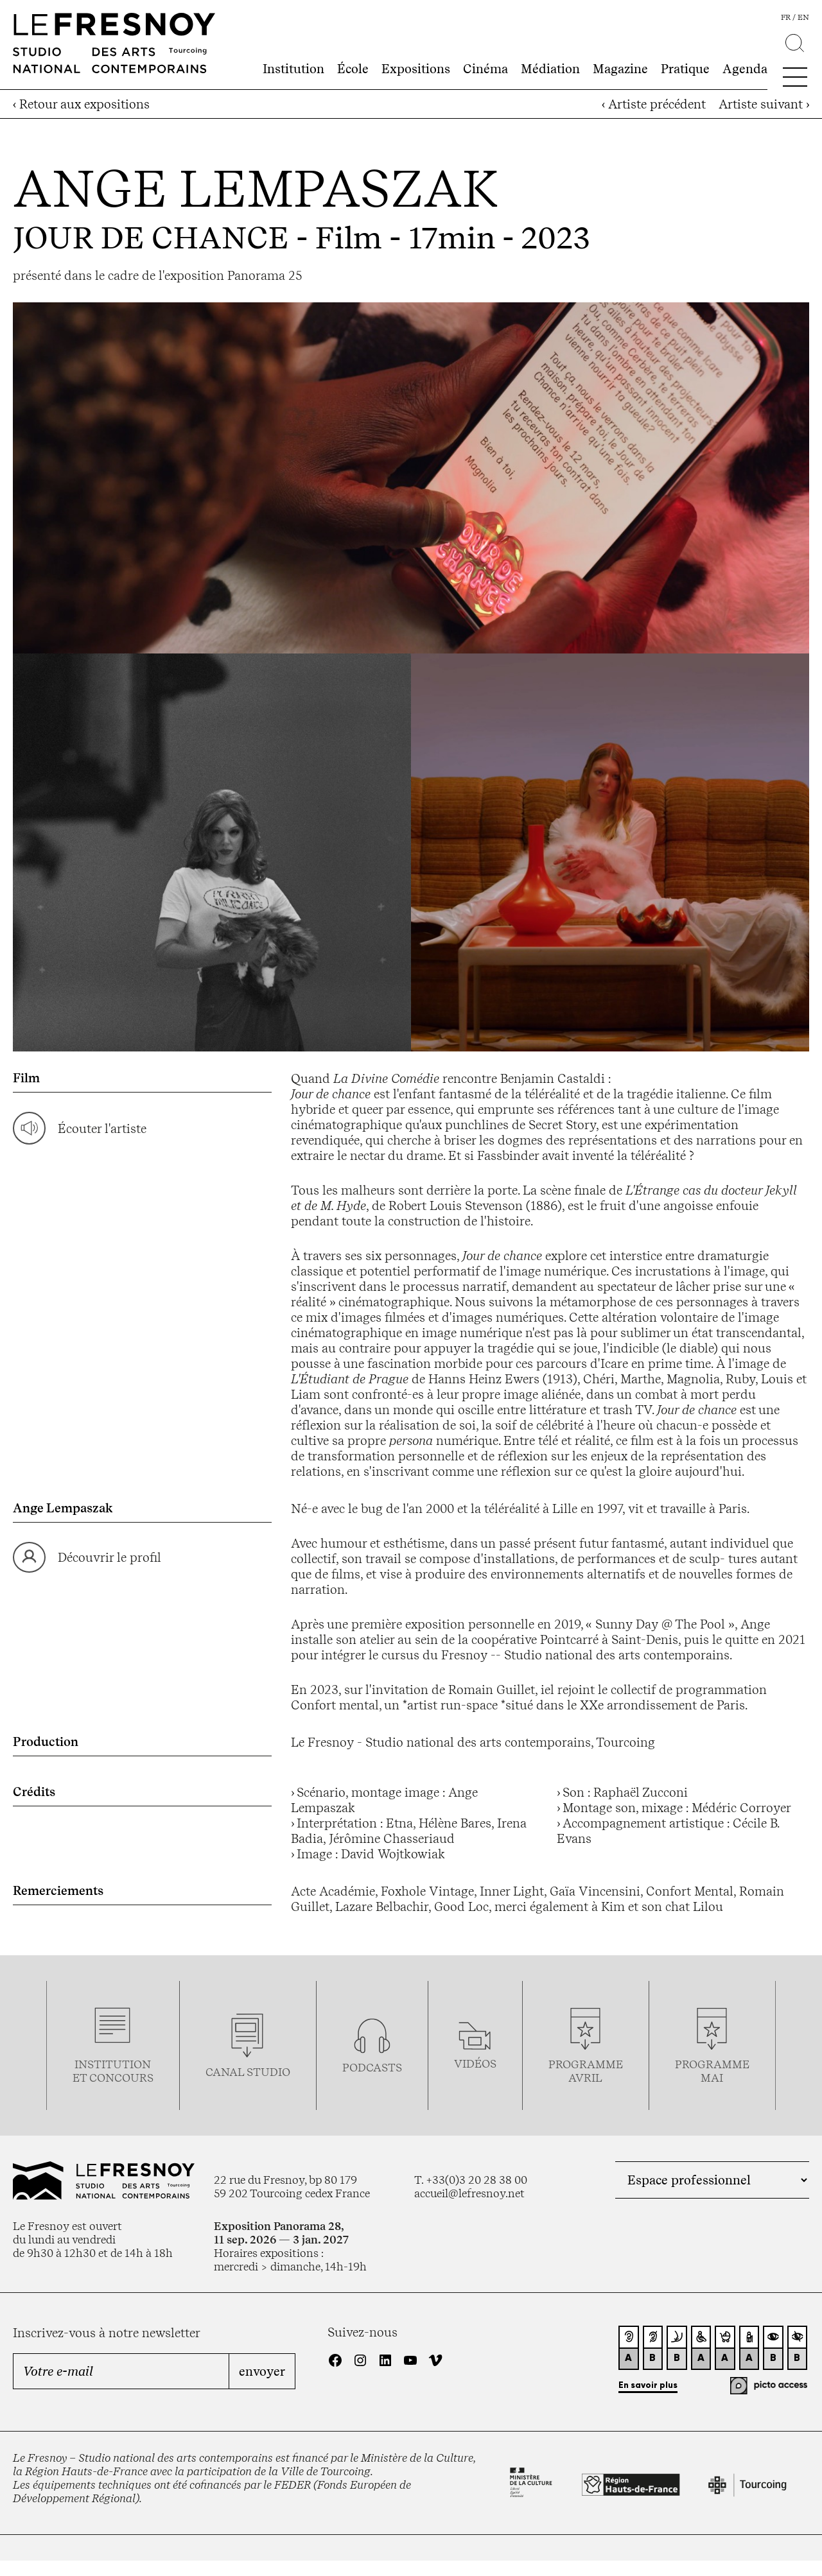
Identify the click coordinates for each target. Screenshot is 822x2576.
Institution (293, 68)
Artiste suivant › (764, 104)
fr (786, 17)
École (353, 68)
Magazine (620, 68)
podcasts (372, 2067)
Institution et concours (113, 2070)
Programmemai (712, 2070)
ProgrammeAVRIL (585, 2070)
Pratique (685, 68)
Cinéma (485, 68)
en (803, 17)
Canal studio (248, 2072)
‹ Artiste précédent (654, 104)
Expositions (415, 68)
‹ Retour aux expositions (81, 104)
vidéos (475, 2063)
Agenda (744, 68)
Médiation (550, 68)
